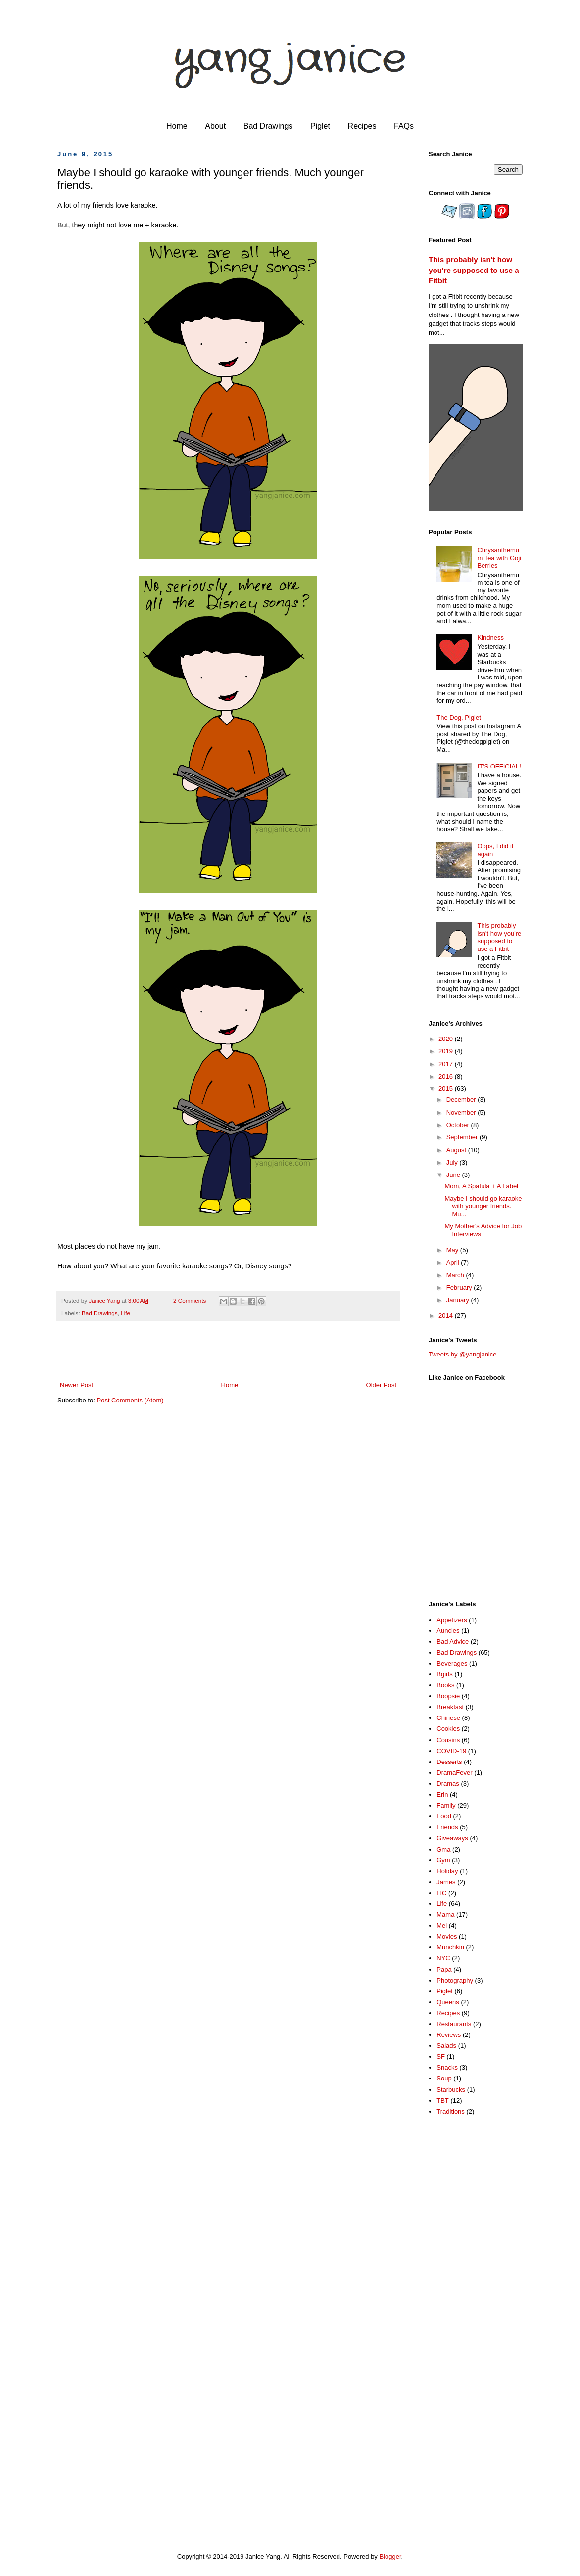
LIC (441, 1893)
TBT (442, 2100)
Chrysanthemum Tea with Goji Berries (499, 557)
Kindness (490, 637)
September (463, 1137)
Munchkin (450, 1947)
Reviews (448, 2034)
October (458, 1125)
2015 (446, 1088)
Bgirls (444, 1674)
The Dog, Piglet (458, 717)
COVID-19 (451, 1751)
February (460, 1287)
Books (445, 1685)
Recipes (362, 126)
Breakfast (450, 1707)
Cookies (448, 1728)
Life (125, 1313)
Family (445, 1805)
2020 (446, 1038)
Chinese (448, 1717)
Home (177, 126)
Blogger (390, 2556)
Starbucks (450, 2089)
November (462, 1112)
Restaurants (453, 2024)
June (454, 1174)
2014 (446, 1315)
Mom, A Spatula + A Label (481, 1186)
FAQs (404, 126)
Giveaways (452, 1838)
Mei (441, 1925)
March (456, 1275)
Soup (443, 2078)
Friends (447, 1827)
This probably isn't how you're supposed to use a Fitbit (474, 270)
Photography (454, 1980)
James (445, 1882)
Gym (443, 1860)
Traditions (450, 2111)
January (458, 1300)
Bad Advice (452, 1641)
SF (440, 2056)
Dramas (447, 1783)
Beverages (451, 1663)
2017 (446, 1064)
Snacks (447, 2067)
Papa (443, 1969)
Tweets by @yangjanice (463, 1354)
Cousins (448, 1740)
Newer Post (76, 1385)
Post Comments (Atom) (130, 1400)
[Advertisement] (468, 2280)
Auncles (447, 1630)
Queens (447, 2002)
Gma (443, 1849)
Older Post (381, 1385)
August (457, 1150)
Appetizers (451, 1620)
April (453, 1262)
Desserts (449, 1761)
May (453, 1250)
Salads (446, 2045)
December (462, 1099)
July (453, 1162)
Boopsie (448, 1696)
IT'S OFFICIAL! (499, 766)
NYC (443, 1958)
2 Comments (189, 1300)
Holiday (447, 1871)
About (215, 126)
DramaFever (454, 1772)
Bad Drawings (268, 126)
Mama (445, 1914)
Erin (442, 1794)
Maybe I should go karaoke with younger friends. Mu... (483, 1206)
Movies (446, 1936)
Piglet (320, 126)
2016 (446, 1076)
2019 (446, 1051)
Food (443, 1816)
